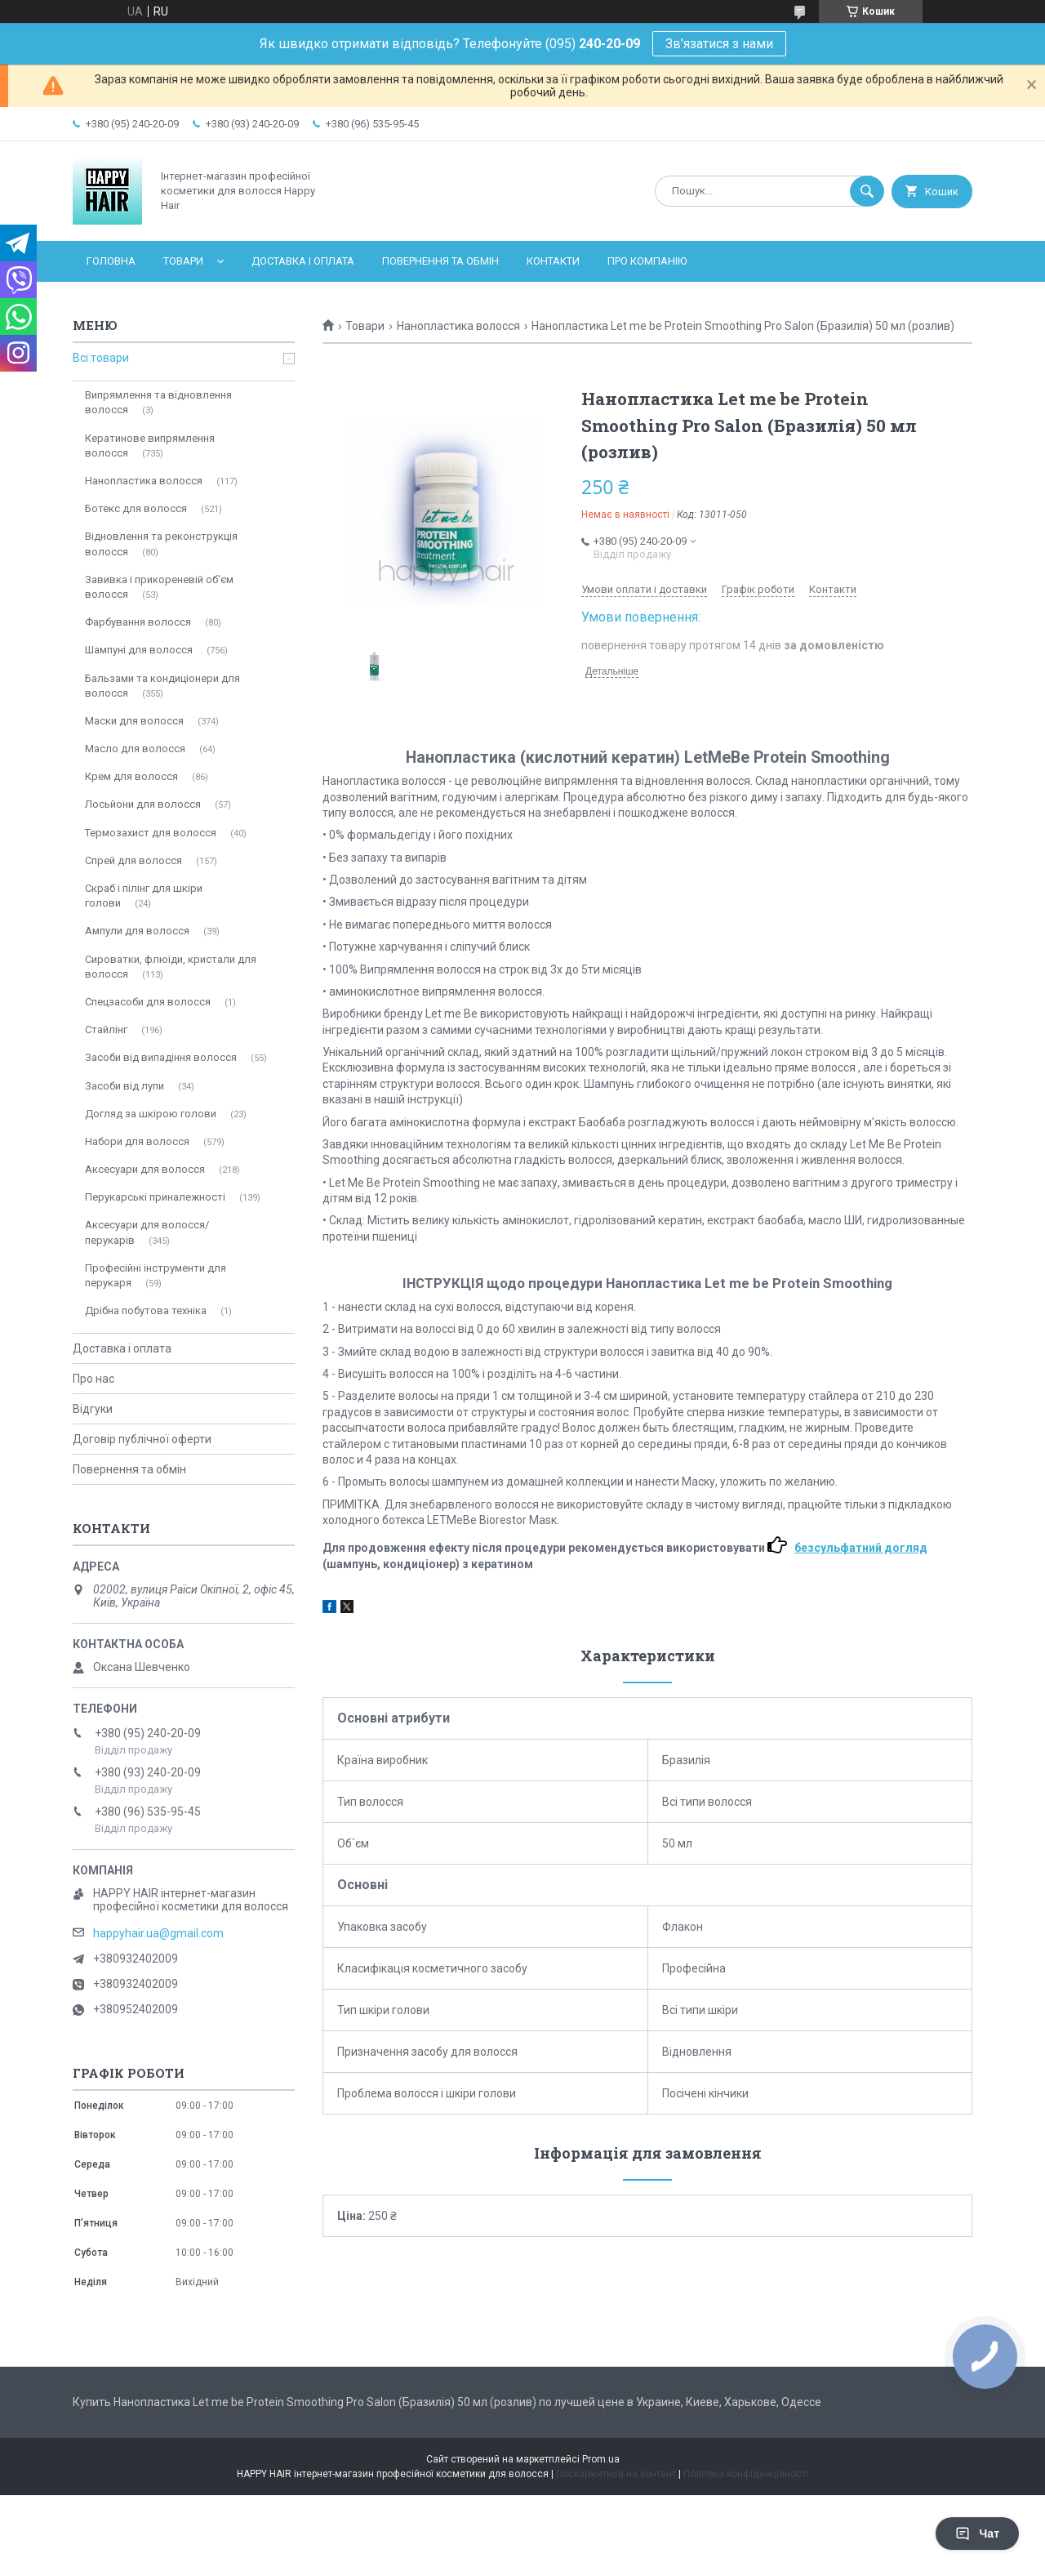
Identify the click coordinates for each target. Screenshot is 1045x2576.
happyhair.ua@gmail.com (158, 1933)
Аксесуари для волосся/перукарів (147, 1232)
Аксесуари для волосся (145, 1169)
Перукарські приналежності (155, 1197)
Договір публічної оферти (142, 1439)
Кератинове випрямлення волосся (150, 445)
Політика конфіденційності (745, 2474)
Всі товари (101, 357)
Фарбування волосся (138, 622)
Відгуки (93, 1408)
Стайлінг (106, 1029)
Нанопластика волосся (458, 325)
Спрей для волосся (133, 860)
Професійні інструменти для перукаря (155, 1275)
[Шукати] (867, 191)
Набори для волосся (137, 1141)
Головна (111, 261)
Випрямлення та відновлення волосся (158, 402)
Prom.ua (601, 2459)
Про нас (93, 1378)
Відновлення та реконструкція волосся (161, 543)
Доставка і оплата (302, 261)
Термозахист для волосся (150, 833)
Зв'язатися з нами (719, 43)
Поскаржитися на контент (616, 2474)
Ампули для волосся (137, 931)
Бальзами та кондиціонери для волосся (162, 685)
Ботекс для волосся (136, 508)
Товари (183, 261)
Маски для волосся (134, 721)
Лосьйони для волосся (143, 804)
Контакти (553, 261)
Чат (977, 2533)
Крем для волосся (131, 776)
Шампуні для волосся (139, 650)
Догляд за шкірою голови (150, 1114)
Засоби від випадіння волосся (161, 1057)
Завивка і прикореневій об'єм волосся (159, 586)
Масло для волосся (135, 748)
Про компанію (647, 261)
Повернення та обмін (440, 261)
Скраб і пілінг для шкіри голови (143, 895)
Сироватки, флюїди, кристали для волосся (170, 966)
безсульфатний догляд (860, 1547)
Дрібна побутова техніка (146, 1310)
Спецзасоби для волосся (148, 1002)
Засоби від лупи (124, 1086)
